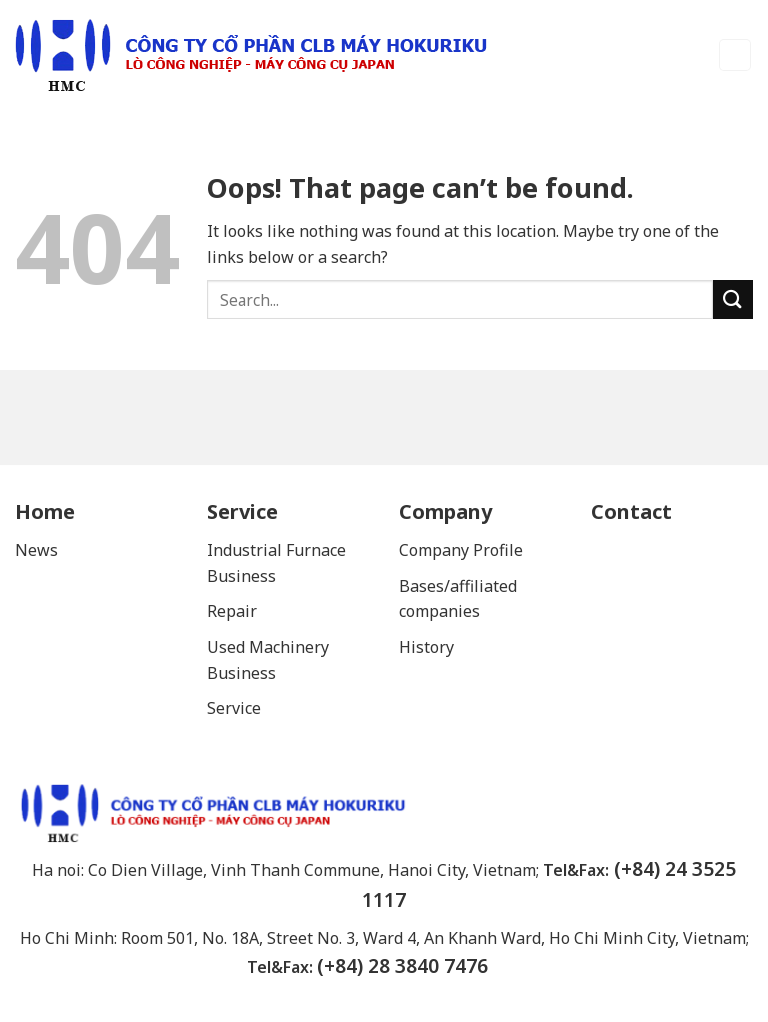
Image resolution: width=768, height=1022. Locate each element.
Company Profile (461, 550)
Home (45, 511)
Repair (234, 611)
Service (242, 511)
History (426, 647)
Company (445, 511)
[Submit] (733, 299)
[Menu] (735, 55)
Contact (631, 511)
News (36, 550)
